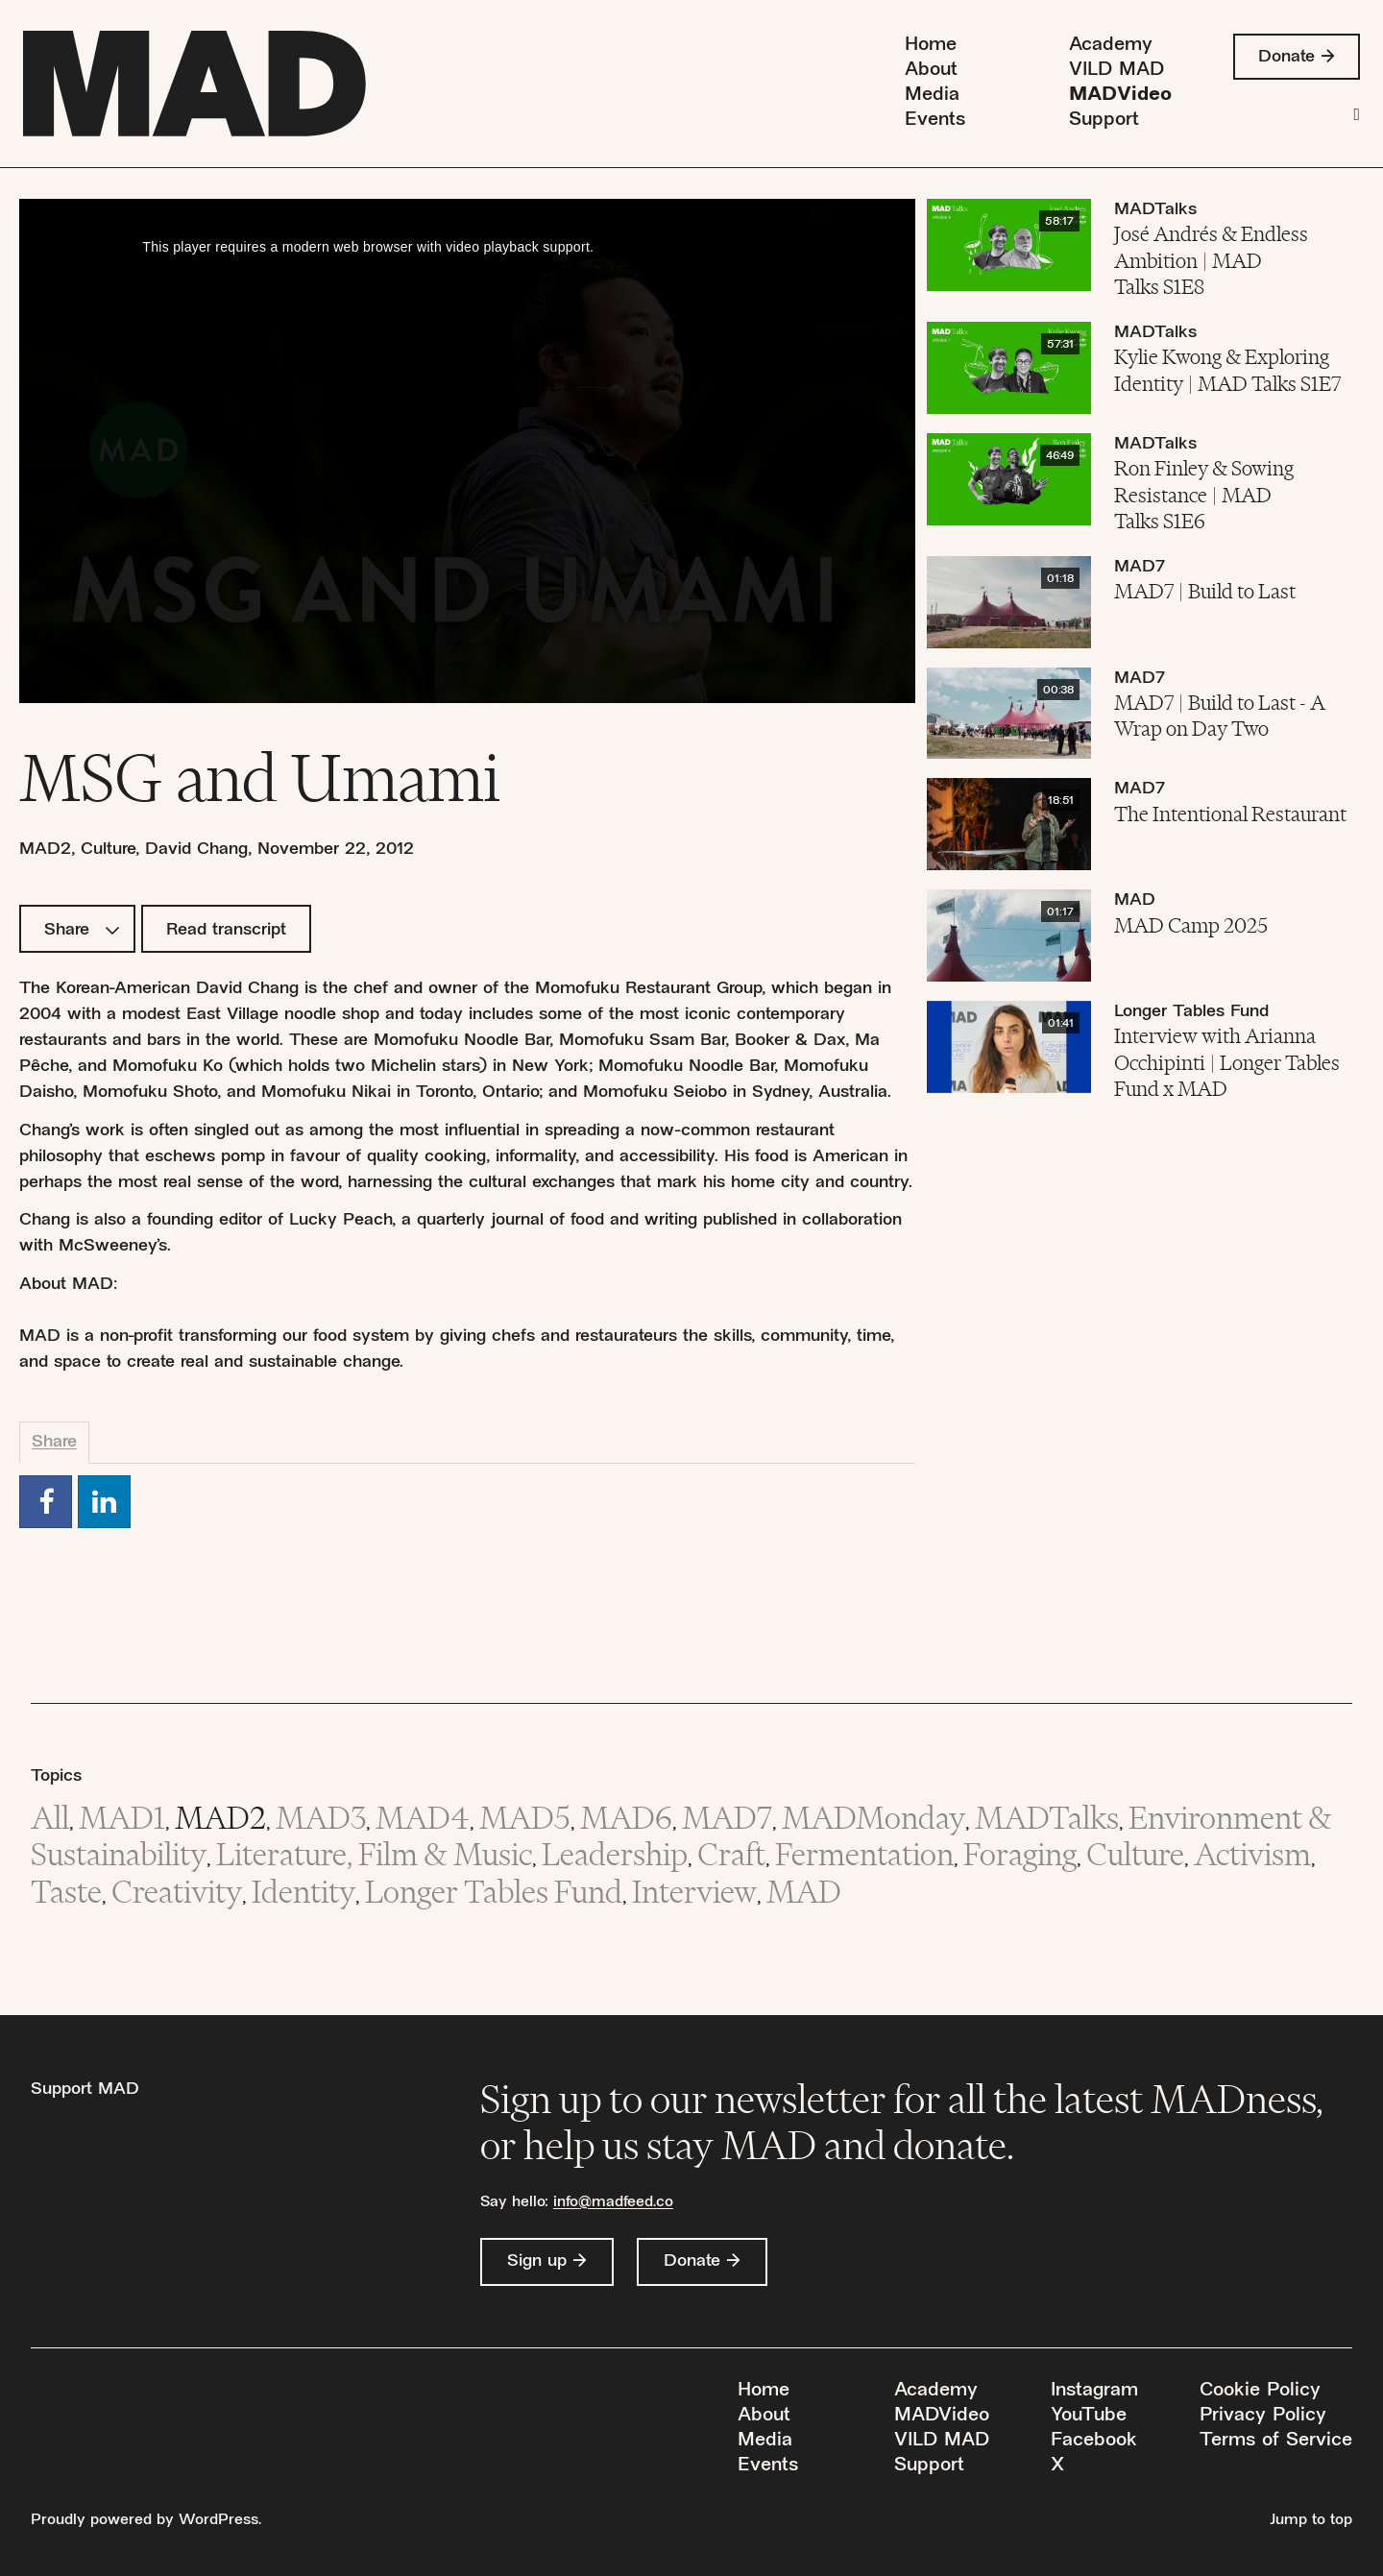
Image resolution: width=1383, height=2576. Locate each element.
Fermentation (864, 1854)
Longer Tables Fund (1191, 1012)
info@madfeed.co (613, 2203)
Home (931, 45)
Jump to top (1311, 2521)
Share (82, 930)
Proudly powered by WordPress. (146, 2521)
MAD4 (423, 1817)
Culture (108, 849)
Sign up (537, 2261)
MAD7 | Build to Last (1205, 590)
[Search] (1356, 115)
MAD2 (45, 849)
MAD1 (122, 1817)
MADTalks (1155, 210)
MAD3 (321, 1817)
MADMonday (873, 1817)
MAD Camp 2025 (1191, 924)
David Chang (196, 849)
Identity (303, 1891)
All (50, 1817)
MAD (1134, 900)
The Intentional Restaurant (1230, 813)
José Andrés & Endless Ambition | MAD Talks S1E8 (1211, 260)
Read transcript (226, 930)
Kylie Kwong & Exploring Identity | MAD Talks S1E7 (1227, 370)
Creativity (176, 1891)
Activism (1252, 1854)
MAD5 (524, 1817)
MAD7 (1139, 567)
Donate (1286, 57)
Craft (731, 1854)
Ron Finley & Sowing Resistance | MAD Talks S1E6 (1204, 494)
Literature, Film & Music (374, 1854)
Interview (694, 1891)
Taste (66, 1891)
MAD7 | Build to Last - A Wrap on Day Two (1219, 715)
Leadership (615, 1854)
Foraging (1020, 1854)
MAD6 (626, 1817)
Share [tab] (54, 1442)
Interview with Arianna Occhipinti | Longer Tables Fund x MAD (1227, 1062)
